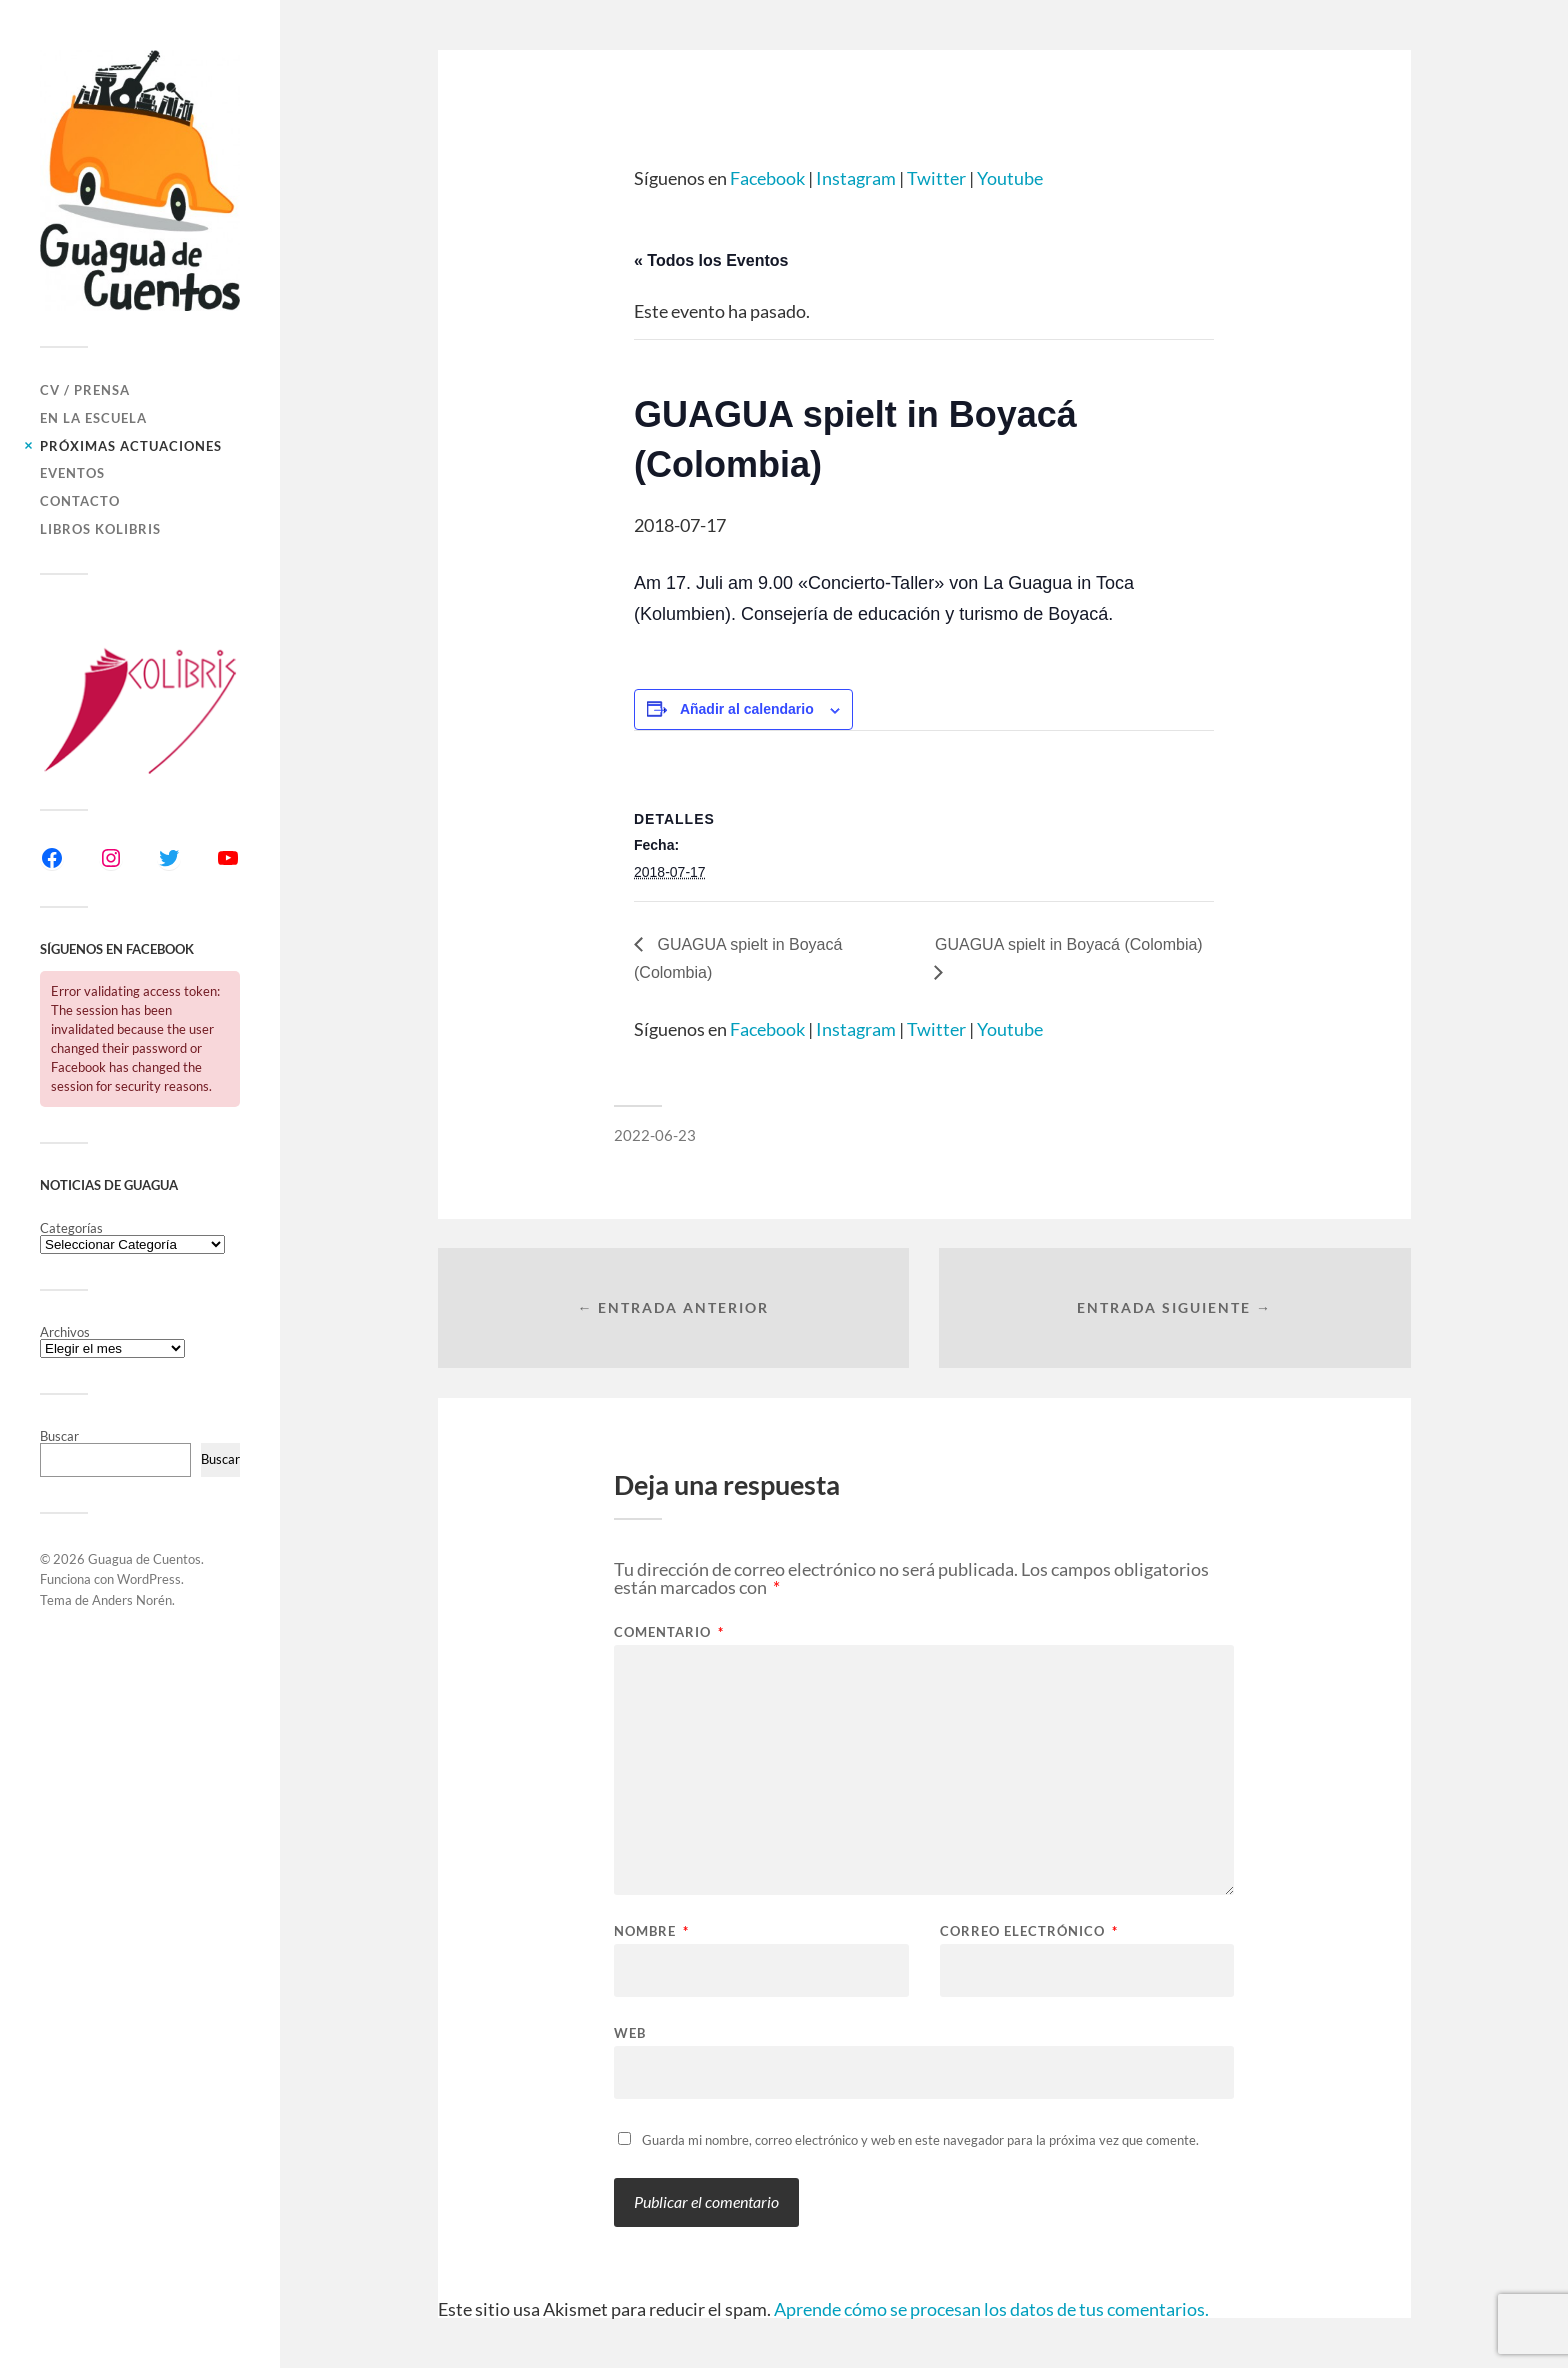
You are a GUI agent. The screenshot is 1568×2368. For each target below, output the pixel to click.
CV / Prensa (85, 390)
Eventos (72, 473)
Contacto (80, 501)
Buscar (59, 1436)
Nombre (651, 1931)
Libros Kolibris (100, 529)
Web (630, 2032)
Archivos (65, 1332)
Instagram (856, 178)
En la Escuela (93, 418)
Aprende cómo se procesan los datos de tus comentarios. (991, 2309)
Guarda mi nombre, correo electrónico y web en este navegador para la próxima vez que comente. (920, 2140)
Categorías (71, 1228)
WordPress (149, 1579)
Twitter (936, 178)
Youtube (1010, 178)
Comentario (669, 1632)
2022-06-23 (655, 1135)
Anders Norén (132, 1600)
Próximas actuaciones (131, 446)
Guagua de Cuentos (144, 1559)
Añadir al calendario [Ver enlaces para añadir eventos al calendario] (747, 709)
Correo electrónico (1029, 1931)
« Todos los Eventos (711, 260)
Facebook (767, 178)
